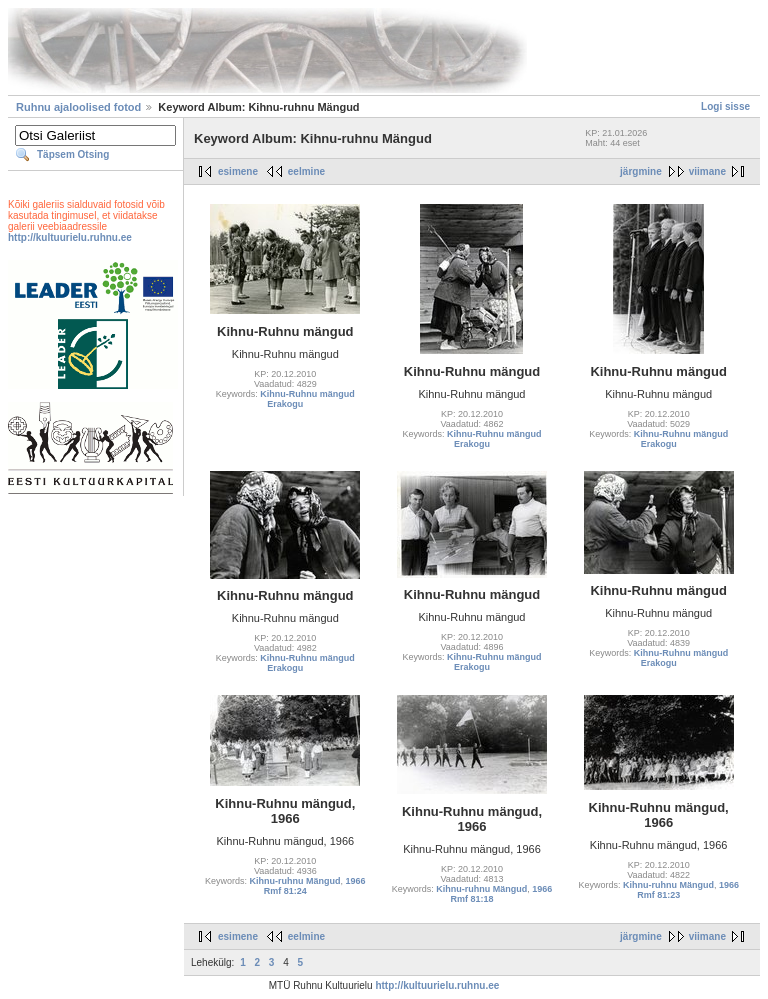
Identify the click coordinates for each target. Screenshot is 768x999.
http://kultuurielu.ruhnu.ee (70, 237)
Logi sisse (725, 106)
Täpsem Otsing (73, 154)
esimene (238, 171)
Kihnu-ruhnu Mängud (295, 881)
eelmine (306, 171)
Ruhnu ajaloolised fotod (78, 107)
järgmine (641, 171)
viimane (707, 171)
